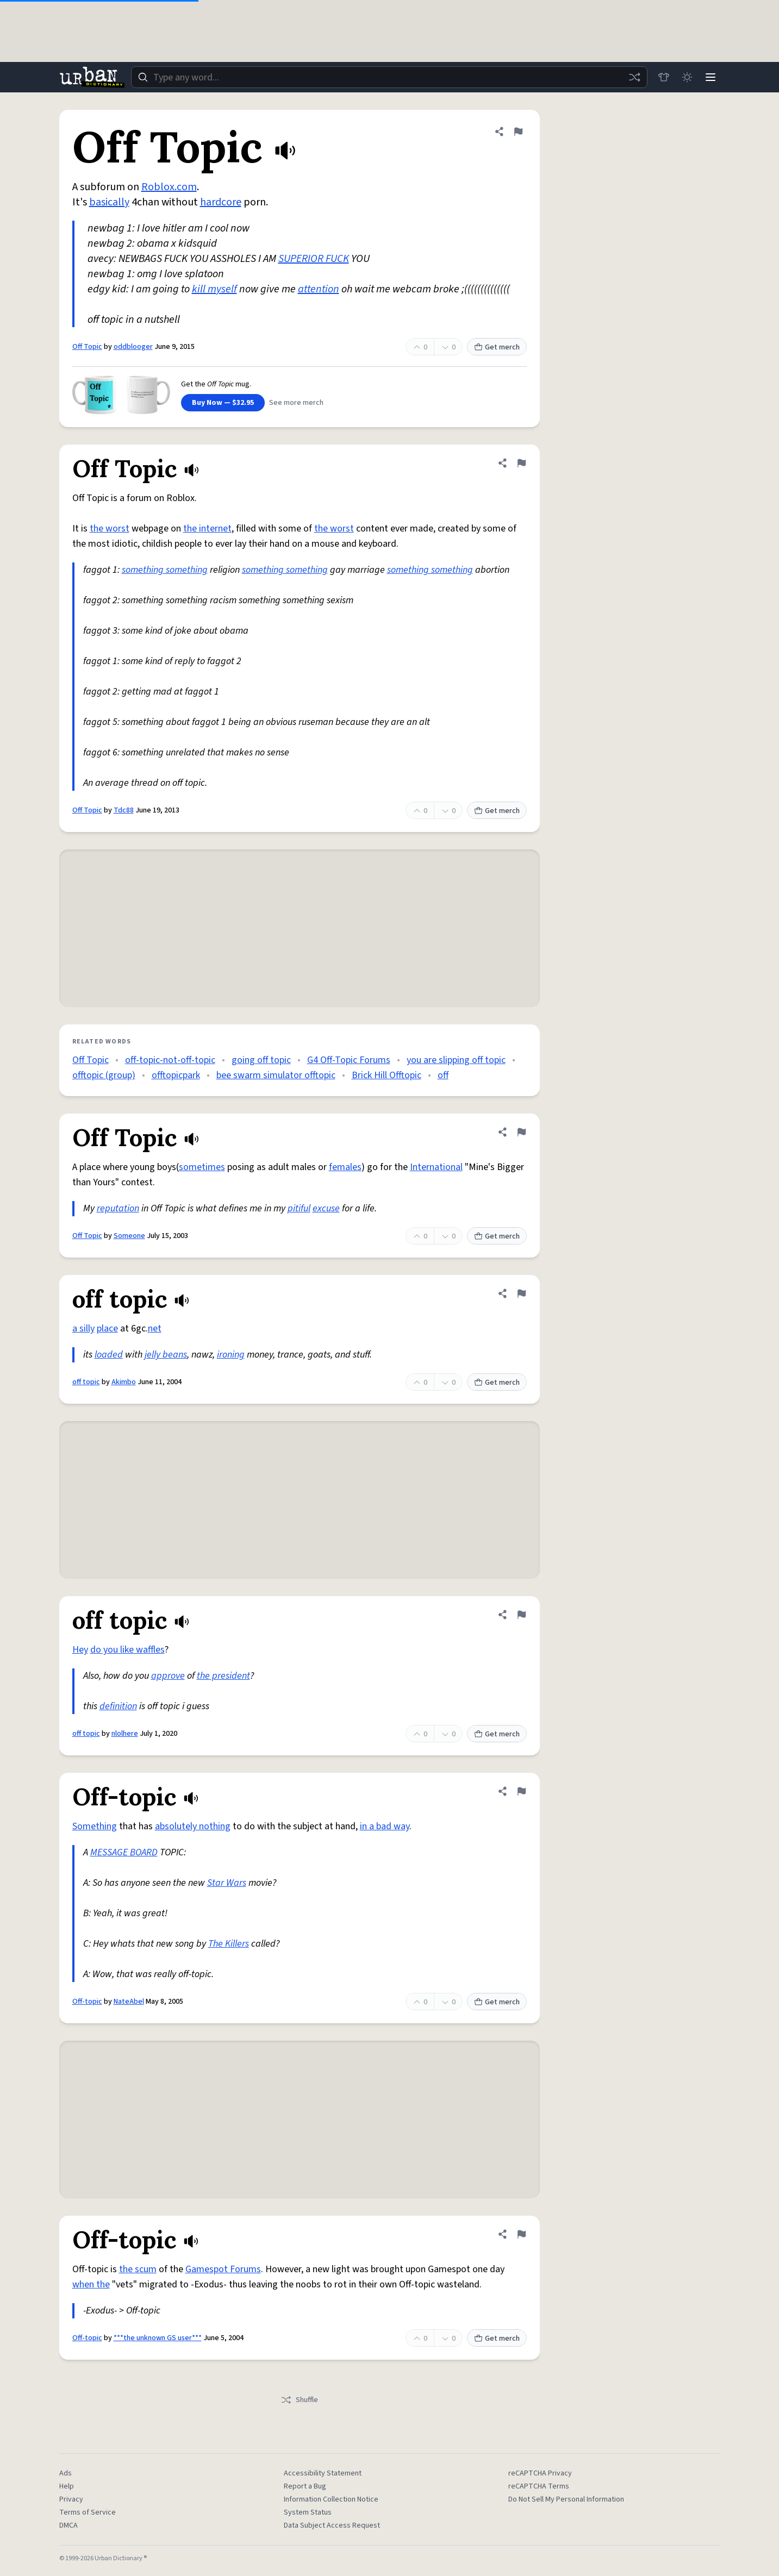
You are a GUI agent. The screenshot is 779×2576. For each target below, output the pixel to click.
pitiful (299, 1208)
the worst (109, 528)
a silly (83, 1328)
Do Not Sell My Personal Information (566, 2499)
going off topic (261, 1060)
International (436, 1167)
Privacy (71, 2499)
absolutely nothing (192, 1826)
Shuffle (299, 2399)
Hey (80, 1649)
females (345, 1167)
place (107, 1328)
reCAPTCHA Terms (538, 2486)
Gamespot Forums (223, 2269)
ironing (231, 1354)
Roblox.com (169, 187)
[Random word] (633, 77)
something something (165, 570)
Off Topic (87, 346)
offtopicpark (176, 1075)
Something (94, 1826)
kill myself (214, 289)
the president (223, 1676)
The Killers (228, 1943)
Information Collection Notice (331, 2499)
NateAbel (129, 2001)
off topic (86, 1382)
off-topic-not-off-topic (170, 1060)
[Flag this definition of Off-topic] (521, 1791)
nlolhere (124, 1733)
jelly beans (166, 1354)
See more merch (296, 402)
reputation (118, 1208)
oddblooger (133, 346)
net (154, 1328)
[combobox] (388, 77)
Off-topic (87, 2001)
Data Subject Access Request (332, 2525)
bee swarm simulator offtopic (275, 1075)
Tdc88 (124, 810)
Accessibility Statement (323, 2473)
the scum (138, 2269)
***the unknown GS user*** (158, 2338)
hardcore (220, 202)
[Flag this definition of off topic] (521, 1293)
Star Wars (226, 1883)
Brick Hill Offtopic (386, 1075)
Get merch (497, 347)
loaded (109, 1354)
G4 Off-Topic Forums (348, 1060)
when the (91, 2284)
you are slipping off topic (456, 1060)
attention (318, 289)
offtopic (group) (103, 1075)
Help (66, 2486)
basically (109, 202)
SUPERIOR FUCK (313, 258)
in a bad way (384, 1826)
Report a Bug (305, 2486)
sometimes (202, 1167)
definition (118, 1706)
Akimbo (123, 1382)
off (443, 1075)
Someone (129, 1235)
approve (168, 1676)
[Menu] (710, 77)
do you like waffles (127, 1649)
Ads (65, 2473)
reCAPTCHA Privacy (540, 2473)
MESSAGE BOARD (124, 1852)
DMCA (68, 2525)
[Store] (662, 77)
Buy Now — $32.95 (223, 402)
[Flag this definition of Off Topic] (518, 131)
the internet (207, 528)
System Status (308, 2512)
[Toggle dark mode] (686, 77)
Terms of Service (87, 2512)
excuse (326, 1208)
